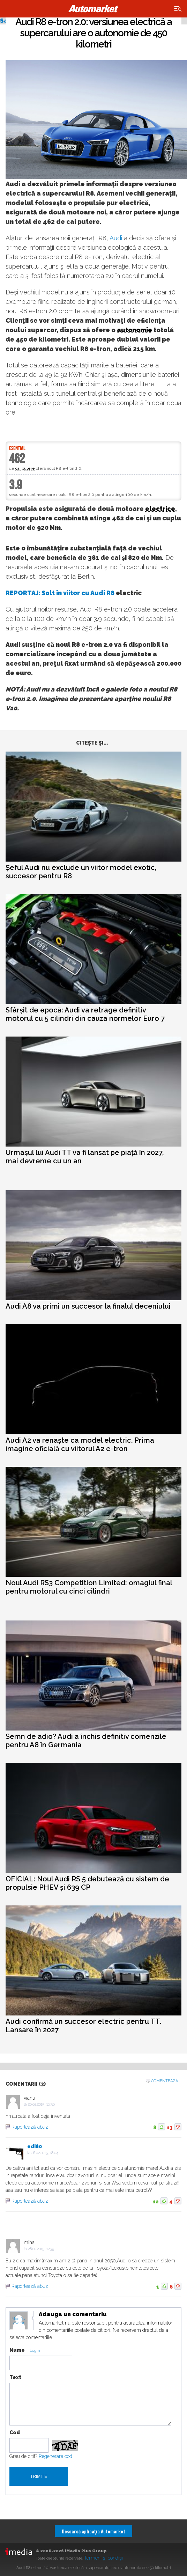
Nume (17, 2350)
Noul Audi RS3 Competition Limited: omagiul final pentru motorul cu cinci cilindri (89, 1587)
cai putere (25, 468)
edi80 (34, 2146)
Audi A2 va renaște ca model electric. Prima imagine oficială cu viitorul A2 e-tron (80, 1444)
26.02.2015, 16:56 (41, 2104)
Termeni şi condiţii (103, 2558)
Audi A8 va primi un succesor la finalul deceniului (88, 1306)
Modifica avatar (19, 2321)
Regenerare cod (55, 2456)
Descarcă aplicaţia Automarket (93, 2531)
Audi (116, 238)
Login (35, 2350)
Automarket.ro (93, 9)
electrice (160, 508)
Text (15, 2377)
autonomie (134, 330)
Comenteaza (164, 2081)
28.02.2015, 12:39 (41, 2249)
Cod (14, 2432)
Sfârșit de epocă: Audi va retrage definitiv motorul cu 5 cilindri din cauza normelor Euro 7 (85, 1014)
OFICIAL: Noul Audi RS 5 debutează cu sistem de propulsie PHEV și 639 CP (87, 1883)
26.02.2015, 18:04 (44, 2153)
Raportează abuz (30, 2127)
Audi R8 (102, 593)
